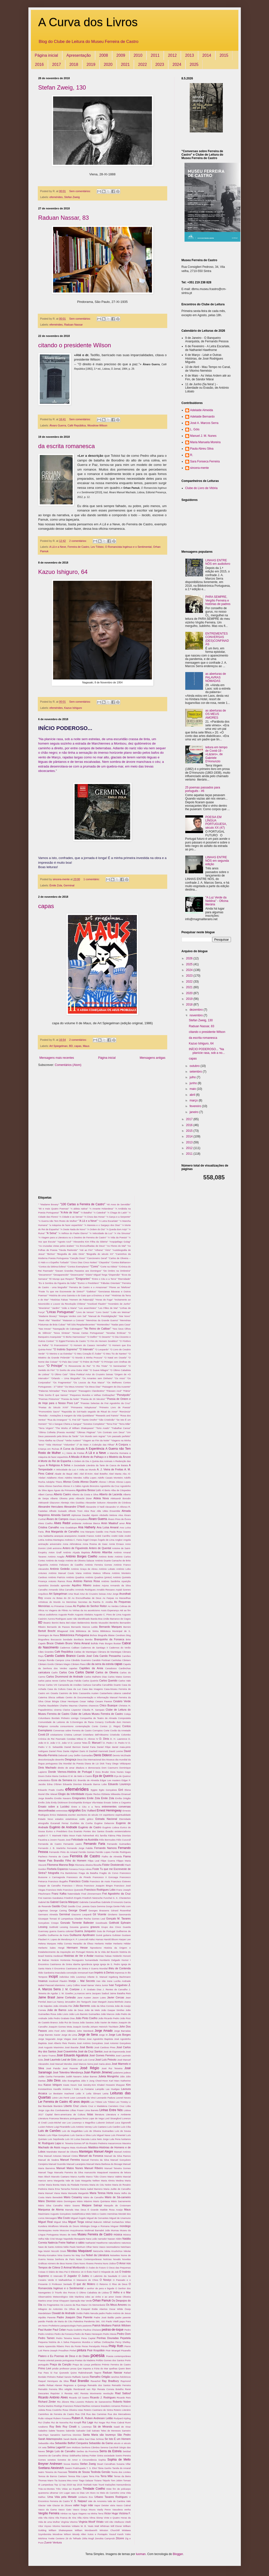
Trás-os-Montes (46, 2488)
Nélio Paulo (69, 2247)
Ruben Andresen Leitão (99, 2418)
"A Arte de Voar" (70, 1212)
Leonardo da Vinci (86, 2097)
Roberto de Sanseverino (98, 2401)
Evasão (109, 1831)
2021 (125, 64)
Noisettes (115, 2255)
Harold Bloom (111, 1939)
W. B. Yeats (87, 2526)
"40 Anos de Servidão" (118, 1204)
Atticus (41, 1614)
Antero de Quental (100, 1548)
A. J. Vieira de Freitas (110, 1469)
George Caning (58, 1910)
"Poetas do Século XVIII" (53, 1407)
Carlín (54, 1672)
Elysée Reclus (93, 1794)
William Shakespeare (61, 2530)
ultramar (54, 2492)
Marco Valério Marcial (119, 2176)
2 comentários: (78, 540)
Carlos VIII (51, 1684)
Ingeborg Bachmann (120, 1976)
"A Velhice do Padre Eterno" (73, 1233)
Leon (72, 2097)
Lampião (99, 2089)
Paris (79, 2325)
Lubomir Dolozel (105, 2122)
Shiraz (65, 2455)
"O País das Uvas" (69, 1361)
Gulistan (116, 1935)
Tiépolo (106, 2480)
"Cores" (94, 1266)
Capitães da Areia (91, 1668)
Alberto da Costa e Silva (85, 1494)
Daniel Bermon (72, 1747)
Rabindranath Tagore (89, 2372)
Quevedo (64, 2372)
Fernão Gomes (87, 1852)
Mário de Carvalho (93, 2197)
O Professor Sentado (60, 2284)
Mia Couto (64, 2217)
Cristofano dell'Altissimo (95, 1734)
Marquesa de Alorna (51, 2209)
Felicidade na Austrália (84, 1839)
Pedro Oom (124, 2333)
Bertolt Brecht (47, 1630)
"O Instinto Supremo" (65, 1349)
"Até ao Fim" (86, 1250)
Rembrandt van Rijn (84, 2389)
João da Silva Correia (102, 2006)
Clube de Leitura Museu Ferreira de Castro (96, 1713)
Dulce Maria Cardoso (56, 1776)
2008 (103, 55)
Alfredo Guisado (58, 1511)
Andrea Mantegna (54, 1539)
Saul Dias (90, 2439)
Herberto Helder (103, 1943)
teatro (41, 2472)
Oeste (118, 2296)
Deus (80, 1759)
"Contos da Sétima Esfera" (52, 1266)
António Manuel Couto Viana (65, 1573)
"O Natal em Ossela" (115, 1357)
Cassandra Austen (89, 1693)
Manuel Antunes (53, 2156)
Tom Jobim (117, 2480)
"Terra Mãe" (124, 1424)
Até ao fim (125, 1610)
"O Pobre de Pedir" (90, 1361)
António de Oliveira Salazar (79, 1560)
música (118, 2234)
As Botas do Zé (61, 1598)
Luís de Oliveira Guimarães (99, 2131)
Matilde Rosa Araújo (111, 2209)
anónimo (57, 1548)
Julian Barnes (90, 2076)
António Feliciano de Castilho (66, 1564)
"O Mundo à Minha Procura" (87, 1357)
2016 (39, 64)
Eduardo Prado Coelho (51, 1790)
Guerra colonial (65, 1931)
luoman (140, 2554)
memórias (112, 2213)
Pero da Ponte (73, 2346)
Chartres (83, 1705)
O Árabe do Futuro (96, 2267)
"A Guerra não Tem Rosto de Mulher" (58, 1221)
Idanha (76, 1964)
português (43, 2364)
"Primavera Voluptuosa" (84, 1407)
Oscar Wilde (116, 2309)
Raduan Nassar (73, 324)
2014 (206, 55)
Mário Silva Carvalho (50, 2205)
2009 (120, 55)
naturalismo (114, 2242)
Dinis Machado (47, 1767)
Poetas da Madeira (85, 2360)
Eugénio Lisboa (111, 1827)
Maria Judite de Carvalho (117, 2189)
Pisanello (126, 2350)
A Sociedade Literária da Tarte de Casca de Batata (99, 1465)
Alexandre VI (112, 1506)
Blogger (178, 2554)
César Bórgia (51, 1701)
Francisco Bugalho (58, 1881)
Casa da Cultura (56, 1689)
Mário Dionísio (47, 2201)
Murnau (115, 2230)
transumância (123, 2484)
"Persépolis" (123, 1394)
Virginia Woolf (87, 2521)
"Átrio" (107, 1250)
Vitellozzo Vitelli (122, 2522)
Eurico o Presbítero (56, 1831)
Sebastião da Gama (101, 2443)
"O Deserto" (104, 1336)
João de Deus (75, 2010)
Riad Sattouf (123, 2393)
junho (193, 1083)
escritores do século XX (90, 1814)
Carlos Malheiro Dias (95, 1676)
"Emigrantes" (82, 1278)
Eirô (120, 1789)
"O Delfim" (92, 1336)
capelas (73, 1668)
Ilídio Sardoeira (46, 1972)
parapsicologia (68, 2325)
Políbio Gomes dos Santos (110, 2360)
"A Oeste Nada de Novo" (73, 1229)
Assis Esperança (110, 1610)
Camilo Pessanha (110, 1655)
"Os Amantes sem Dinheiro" (97, 1378)
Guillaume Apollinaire (82, 1935)
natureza (126, 2242)
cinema (58, 1709)
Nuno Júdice (109, 2263)
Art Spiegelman (58, 1045)
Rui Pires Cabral (115, 2422)
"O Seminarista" (117, 1366)
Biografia (102, 1635)
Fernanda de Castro (50, 1844)
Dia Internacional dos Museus (99, 1759)
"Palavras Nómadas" (49, 1390)
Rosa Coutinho (54, 2410)
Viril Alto (108, 2522)
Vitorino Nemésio (61, 2526)
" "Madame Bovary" (48, 1204)
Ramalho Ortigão (100, 2376)
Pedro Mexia (109, 2334)
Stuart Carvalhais (106, 2464)
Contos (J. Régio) (110, 1726)
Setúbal (127, 2451)
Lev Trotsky (122, 2102)
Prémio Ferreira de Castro (116, 2364)
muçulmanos (76, 2230)
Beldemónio (83, 1622)
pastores (87, 2325)
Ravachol (96, 2381)
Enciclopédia (75, 1802)
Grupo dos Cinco (111, 1927)
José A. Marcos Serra (204, 423)
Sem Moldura (73, 2447)
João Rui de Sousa (69, 2022)
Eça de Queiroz (122, 1776)
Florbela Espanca (57, 1868)
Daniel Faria (89, 1747)
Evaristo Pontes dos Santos (89, 1831)
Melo (88, 2213)
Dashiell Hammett (98, 1751)
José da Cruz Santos (90, 2051)
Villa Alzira (82, 2517)
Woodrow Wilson (97, 425)
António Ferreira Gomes (98, 1564)
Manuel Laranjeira (76, 2164)
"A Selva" (51, 1233)
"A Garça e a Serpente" (118, 1216)
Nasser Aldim (115, 2238)
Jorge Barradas (122, 2030)
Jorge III (103, 2034)
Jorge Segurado (47, 2039)
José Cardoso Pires (104, 2047)
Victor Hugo (111, 2513)
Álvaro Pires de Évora (119, 1519)
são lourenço (108, 2434)
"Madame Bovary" (48, 1316)
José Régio (89, 2068)
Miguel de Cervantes (98, 2218)
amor (122, 1523)
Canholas (116, 1660)
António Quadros (75, 1577)
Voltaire (76, 2526)
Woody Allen (79, 2534)
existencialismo (123, 1831)
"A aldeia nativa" (79, 1208)
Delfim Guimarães (83, 1755)
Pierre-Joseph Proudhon (56, 2350)
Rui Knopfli (75, 2422)
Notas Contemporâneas (89, 2259)
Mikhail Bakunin (93, 2222)
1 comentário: (91, 879)
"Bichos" (51, 1254)
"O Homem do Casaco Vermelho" (88, 1345)
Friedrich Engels (73, 1898)
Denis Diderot (103, 1755)
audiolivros (52, 1614)
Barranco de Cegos (120, 1618)
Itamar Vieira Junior (97, 1985)
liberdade (47, 2106)
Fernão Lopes (103, 1852)
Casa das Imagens (92, 1689)
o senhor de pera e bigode (99, 2288)
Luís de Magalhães (72, 2131)
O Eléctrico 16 (75, 2271)
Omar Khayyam (61, 2300)
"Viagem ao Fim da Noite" (96, 1440)
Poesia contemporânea (118, 2356)
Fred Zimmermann (91, 1893)
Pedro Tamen (46, 2338)
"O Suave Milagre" (99, 1370)
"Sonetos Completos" (94, 1424)
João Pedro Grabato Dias (61, 2018)
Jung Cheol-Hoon (98, 2080)
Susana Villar (123, 2464)
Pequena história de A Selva (53, 2342)
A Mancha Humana (117, 1453)
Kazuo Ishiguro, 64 (63, 571)
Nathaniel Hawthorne (96, 2242)
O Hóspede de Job (109, 2271)
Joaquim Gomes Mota (60, 2026)
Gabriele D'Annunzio (112, 1902)
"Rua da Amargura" (57, 1419)
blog (128, 1635)
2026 (189, 958)
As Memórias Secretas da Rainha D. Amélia (87, 1602)
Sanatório (55, 2434)
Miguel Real (45, 2221)
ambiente (76, 1523)
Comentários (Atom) (68, 1065)
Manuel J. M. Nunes (203, 436)
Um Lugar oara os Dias (72, 2492)
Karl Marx (114, 2080)
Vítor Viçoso (44, 2526)
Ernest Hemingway (109, 1810)
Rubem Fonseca (62, 2418)
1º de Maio (82, 1444)
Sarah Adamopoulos (50, 2438)
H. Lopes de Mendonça (59, 1939)
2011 (155, 55)
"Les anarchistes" (87, 1308)
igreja (96, 1964)
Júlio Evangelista (71, 2080)
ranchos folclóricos (121, 2376)
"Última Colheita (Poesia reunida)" (57, 1432)
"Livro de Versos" (85, 1312)
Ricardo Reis (124, 2397)
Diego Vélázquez (121, 1763)
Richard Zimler (47, 2401)
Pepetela (125, 2338)
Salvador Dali (83, 2430)
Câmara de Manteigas (109, 1651)
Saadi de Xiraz (122, 2426)
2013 (189, 55)
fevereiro (195, 1106)
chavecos (94, 1705)
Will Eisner (116, 2526)
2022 (142, 64)
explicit (41, 1835)
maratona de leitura (120, 2172)
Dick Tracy (105, 1763)
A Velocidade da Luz (65, 1469)
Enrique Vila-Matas (93, 1802)
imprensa (119, 1972)
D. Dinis (104, 1738)
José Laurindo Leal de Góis (60, 2059)
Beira (62, 1622)
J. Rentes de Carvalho (115, 1989)
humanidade (91, 1960)
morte (56, 2230)
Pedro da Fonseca (64, 2334)
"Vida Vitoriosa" (53, 1444)
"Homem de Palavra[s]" (81, 1299)
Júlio (122, 2076)
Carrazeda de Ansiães (70, 1684)
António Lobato (107, 1569)
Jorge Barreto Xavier (49, 2034)
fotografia (53, 1872)
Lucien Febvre (45, 2126)
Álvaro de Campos (57, 1518)
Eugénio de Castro (89, 1827)
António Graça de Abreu (84, 1569)
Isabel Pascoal (46, 1985)
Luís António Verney (81, 2126)
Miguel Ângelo (78, 2218)
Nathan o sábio (75, 2242)
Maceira (126, 2143)
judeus (127, 2072)
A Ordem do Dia (80, 1461)
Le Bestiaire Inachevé (61, 2093)
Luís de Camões (49, 2131)
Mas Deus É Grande (86, 2209)
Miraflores (53, 2226)
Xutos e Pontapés (97, 2534)
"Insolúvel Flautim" (96, 1303)
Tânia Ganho (104, 2468)
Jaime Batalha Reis (120, 1993)
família (103, 1835)
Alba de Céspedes (121, 1490)
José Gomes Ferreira (102, 2055)
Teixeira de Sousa (79, 2471)
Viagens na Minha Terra (90, 2513)
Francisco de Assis (100, 1881)
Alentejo (65, 1502)
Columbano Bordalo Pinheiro (54, 1718)
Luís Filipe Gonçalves (57, 2135)
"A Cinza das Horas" (94, 1216)
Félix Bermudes (107, 1839)
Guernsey (43, 1931)
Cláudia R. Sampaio (93, 1709)
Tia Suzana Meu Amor (66, 2480)
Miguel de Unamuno (120, 2218)
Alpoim (94, 1515)
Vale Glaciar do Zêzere (59, 2505)
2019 (90, 64)
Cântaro (126, 1660)
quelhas (113, 2368)
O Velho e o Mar (120, 2292)
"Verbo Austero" (73, 1440)
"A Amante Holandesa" (101, 1208)
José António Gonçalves (90, 2043)
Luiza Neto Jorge (99, 2139)
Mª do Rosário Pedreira (94, 2143)
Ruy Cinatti (69, 2426)
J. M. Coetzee (71, 1989)
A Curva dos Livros (88, 22)
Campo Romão (46, 1660)
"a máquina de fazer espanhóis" (66, 1225)
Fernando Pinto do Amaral (63, 1852)
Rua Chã (80, 2414)
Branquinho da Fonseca (109, 1639)
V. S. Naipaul (79, 2501)
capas (46, 906)
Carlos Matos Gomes (119, 1676)
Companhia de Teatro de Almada (98, 1718)
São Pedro (124, 2434)
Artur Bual (73, 1593)
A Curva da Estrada (72, 1448)
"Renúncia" (125, 1411)
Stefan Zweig (72, 197)
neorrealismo (113, 2247)
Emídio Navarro (62, 1798)
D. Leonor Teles (79, 1742)
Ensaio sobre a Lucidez (54, 1806)
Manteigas (86, 2151)
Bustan (117, 1643)
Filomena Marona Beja (60, 1864)
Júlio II (84, 2080)
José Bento (86, 2047)
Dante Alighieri (71, 1751)
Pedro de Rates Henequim (88, 2334)
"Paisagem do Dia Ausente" (116, 1386)
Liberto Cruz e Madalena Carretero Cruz (102, 2106)
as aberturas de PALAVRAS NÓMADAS (215, 677)
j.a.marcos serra (82, 1993)
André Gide (117, 1536)
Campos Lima (62, 1660)
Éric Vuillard (89, 1810)
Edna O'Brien (54, 1784)
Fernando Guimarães (119, 1844)
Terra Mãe (106, 2476)
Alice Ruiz (89, 1511)
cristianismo (56, 1734)
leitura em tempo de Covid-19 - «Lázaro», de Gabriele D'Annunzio (216, 754)
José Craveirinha (67, 2051)
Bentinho (114, 1622)
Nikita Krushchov (113, 2251)
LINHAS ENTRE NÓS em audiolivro (217, 562)
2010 (138, 55)
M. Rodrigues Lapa (49, 2143)
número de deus (56, 2263)
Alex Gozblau (77, 1502)
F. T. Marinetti (53, 1835)
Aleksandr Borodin (120, 1498)
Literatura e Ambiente (118, 2114)
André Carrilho (102, 1536)
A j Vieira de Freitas (73, 1453)
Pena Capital (88, 2338)
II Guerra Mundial (98, 1968)
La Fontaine (87, 2089)
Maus (86, 1045)
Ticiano (98, 2480)
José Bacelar (72, 2047)
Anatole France (86, 1536)
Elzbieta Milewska (111, 1794)
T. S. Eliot (91, 2468)
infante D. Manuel (97, 1976)
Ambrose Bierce (91, 1523)
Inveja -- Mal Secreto (82, 1980)
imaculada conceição (66, 1972)
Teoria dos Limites (121, 2472)
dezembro (196, 1009)
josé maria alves (102, 2064)
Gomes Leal (98, 1918)
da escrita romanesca (66, 446)
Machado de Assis (49, 2147)
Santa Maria (90, 2434)
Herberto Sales (47, 1947)
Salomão (70, 2430)
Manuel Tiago (45, 2172)
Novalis (117, 2259)
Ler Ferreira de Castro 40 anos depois (64, 2101)
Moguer (114, 2226)
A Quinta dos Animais (101, 1461)
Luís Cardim (113, 2126)
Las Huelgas (113, 2089)
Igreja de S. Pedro (110, 1964)
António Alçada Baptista (76, 1552)
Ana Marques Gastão (91, 1531)
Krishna (66, 2089)
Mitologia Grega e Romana (95, 2226)
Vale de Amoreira (97, 2501)
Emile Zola (93, 1798)
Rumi (128, 2422)
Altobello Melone (108, 1515)
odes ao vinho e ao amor (99, 2296)
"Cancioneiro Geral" (96, 1258)
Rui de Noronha (59, 2422)
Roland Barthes (82, 2406)
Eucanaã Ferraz (60, 1823)
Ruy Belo (55, 2426)
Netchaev (126, 2247)
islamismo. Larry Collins (67, 1985)
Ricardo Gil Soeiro (79, 2397)
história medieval (54, 1956)
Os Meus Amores (116, 2304)
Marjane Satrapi (92, 2205)
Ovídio (79, 2313)
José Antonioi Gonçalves (117, 2043)
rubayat (49, 2418)
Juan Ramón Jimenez (98, 2072)
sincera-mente (199, 468)
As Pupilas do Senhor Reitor (90, 1606)
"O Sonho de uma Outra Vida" (72, 1370)
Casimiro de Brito (68, 1693)
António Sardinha (110, 1581)
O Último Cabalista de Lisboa (92, 2292)
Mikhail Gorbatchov (113, 2222)
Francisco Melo (54, 1889)
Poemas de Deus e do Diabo (72, 2356)
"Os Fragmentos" (62, 1382)
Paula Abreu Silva (202, 448)
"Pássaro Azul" (114, 1390)
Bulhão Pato (97, 1643)
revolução (108, 2393)
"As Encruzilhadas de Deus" (90, 1245)
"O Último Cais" (59, 1374)
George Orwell (77, 1910)
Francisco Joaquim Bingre (98, 1885)
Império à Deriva (104, 1972)
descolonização (46, 1759)
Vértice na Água (68, 2513)
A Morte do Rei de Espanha (54, 1461)
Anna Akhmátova (72, 1544)
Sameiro (126, 2430)
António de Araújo (55, 1560)
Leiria (105, 2093)
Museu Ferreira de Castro (95, 2234)
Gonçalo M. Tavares (118, 1918)
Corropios (97, 1730)
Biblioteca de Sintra (87, 1631)
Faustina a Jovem (47, 1839)
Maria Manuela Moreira (205, 442)
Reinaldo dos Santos (98, 2385)
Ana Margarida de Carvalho (62, 1531)
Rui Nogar (99, 2422)
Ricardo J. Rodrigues (103, 2397)
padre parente (123, 2317)
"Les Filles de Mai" (108, 1308)
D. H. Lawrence (118, 1738)
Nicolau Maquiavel (79, 2251)
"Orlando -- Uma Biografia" (66, 1378)
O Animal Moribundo (73, 2267)
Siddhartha (75, 2455)
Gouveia (74, 1927)
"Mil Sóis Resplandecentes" (81, 1324)
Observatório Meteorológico (53, 2296)
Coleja (127, 1714)
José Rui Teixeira (112, 2068)
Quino (73, 2372)
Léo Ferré (64, 2097)
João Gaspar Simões (112, 2010)
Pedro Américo (46, 2334)
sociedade (109, 2455)
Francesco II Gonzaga (105, 1877)
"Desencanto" (77, 1274)
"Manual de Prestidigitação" (102, 1316)
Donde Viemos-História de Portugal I (71, 1771)
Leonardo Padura (106, 2097)
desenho (59, 1759)
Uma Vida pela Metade (62, 2496)
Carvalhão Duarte (111, 1684)
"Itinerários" (44, 1308)
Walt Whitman (101, 2526)
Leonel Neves (123, 2097)
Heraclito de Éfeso (83, 1943)
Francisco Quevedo (73, 1889)
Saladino (42, 2430)
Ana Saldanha (45, 1536)
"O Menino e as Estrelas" (59, 1353)
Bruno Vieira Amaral (77, 1643)
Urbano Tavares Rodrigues (111, 2496)
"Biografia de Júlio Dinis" (71, 1254)
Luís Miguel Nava (100, 2135)
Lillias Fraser (77, 2110)
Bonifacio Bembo (83, 1639)
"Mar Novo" (124, 1316)
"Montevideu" (103, 1324)
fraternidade (74, 1893)
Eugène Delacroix (104, 1823)
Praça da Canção (60, 2364)
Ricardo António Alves (53, 2397)
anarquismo (70, 1536)
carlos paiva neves (48, 1680)
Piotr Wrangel (113, 2350)
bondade (67, 1639)
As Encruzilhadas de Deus (86, 1598)
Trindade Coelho (94, 2488)
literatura (99, 2114)
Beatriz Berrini (51, 1622)
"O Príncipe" (54, 1366)
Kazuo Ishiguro (73, 707)
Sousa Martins (71, 2464)
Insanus (43, 1980)
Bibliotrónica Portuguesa (74, 1635)
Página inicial (46, 55)
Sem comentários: (80, 191)
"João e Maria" (69, 1308)
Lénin (55, 2097)
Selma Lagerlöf (56, 2447)
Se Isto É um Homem (118, 2438)
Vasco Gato (64, 2509)
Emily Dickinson (59, 1802)
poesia (98, 2355)
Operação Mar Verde (81, 2300)
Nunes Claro (72, 2263)
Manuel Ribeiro (93, 2168)
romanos (115, 2406)
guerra (52, 1931)
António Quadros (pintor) (98, 1577)
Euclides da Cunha (81, 1823)
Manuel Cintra (70, 2156)
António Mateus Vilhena (96, 1573)
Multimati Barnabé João (97, 2230)
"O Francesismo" (59, 1345)
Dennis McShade (122, 1755)
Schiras (100, 2439)
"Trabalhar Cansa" (121, 1428)
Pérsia (104, 2346)
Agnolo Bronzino (90, 1486)
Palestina (78, 2321)
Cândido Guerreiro (81, 1660)
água (50, 1490)
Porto (128, 2360)
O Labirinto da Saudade (103, 2276)
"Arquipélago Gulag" (120, 1241)
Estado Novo (45, 1819)
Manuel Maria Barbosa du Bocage (104, 2164)
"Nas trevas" (45, 1328)
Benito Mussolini (99, 1622)
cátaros (117, 1693)
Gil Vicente (99, 1914)
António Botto (106, 1556)
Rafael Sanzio (64, 2376)
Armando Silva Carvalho (61, 1589)
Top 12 (58, 2484)
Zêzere (120, 2538)
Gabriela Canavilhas (90, 1902)
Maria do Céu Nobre (100, 2184)
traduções (110, 2484)
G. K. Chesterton (122, 1898)
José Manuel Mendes (61, 2064)
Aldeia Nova (101, 1498)
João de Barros (56, 2010)
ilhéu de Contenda (119, 1968)
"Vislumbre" (69, 1444)
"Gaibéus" (91, 1291)
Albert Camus (45, 1494)
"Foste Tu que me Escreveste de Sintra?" (61, 1291)
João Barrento (81, 2005)
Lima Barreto (92, 2110)
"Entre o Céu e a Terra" (104, 1279)
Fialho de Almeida (112, 1856)
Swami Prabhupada (75, 2468)
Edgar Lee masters (110, 1780)
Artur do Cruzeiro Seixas (93, 1593)
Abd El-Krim (86, 1473)
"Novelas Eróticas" (116, 1333)
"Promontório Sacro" (49, 1411)
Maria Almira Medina (112, 2180)
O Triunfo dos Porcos (63, 2292)
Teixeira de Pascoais (56, 2472)
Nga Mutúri (44, 2251)
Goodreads (101, 1922)
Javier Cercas (115, 1997)
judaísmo (118, 2072)
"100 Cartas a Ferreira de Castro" (82, 1204)
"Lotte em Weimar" (120, 1312)
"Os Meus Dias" (92, 1386)
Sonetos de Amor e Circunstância (77, 2459)
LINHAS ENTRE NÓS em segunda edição (217, 861)
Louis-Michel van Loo (59, 2122)
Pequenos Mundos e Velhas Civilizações (92, 2342)
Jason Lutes (99, 1997)
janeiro (194, 1112)
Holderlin (117, 1956)
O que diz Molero (84, 2284)
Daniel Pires (55, 1751)
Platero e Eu (45, 2356)
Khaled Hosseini (106, 2084)
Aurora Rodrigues (57, 1618)
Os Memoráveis (96, 2304)
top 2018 (67, 2484)
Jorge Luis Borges (120, 2034)
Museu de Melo (68, 2234)
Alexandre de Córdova (118, 1502)
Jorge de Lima (69, 2034)
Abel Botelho (101, 1473)
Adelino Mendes (73, 1477)
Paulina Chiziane (92, 2329)
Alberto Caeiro (62, 1494)
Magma (65, 2147)
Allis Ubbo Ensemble (108, 1511)
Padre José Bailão (104, 2317)
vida (40, 2517)
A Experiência (95, 1448)
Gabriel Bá (43, 1902)
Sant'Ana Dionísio (71, 2434)
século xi (118, 2443)
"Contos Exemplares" (78, 1266)
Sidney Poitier (89, 2455)
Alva (120, 1515)
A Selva (65, 1465)
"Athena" (98, 1250)
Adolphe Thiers (54, 1481)
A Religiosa (53, 1465)
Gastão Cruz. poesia (78, 1906)
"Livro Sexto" (102, 1312)
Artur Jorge (113, 1593)
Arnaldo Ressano (105, 1589)
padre (102, 2313)
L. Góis (195, 429)
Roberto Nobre (122, 2401)
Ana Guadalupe (68, 1527)
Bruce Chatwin (55, 1643)
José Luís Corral (86, 2059)
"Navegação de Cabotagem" (67, 1328)
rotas (80, 2410)
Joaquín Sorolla (81, 2026)
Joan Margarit (99, 2001)
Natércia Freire (56, 2242)
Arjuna (105, 1585)
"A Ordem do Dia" (96, 1229)
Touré (101, 2484)
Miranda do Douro (69, 2226)
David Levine (116, 1751)
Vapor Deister (101, 2505)
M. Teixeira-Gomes (72, 2143)
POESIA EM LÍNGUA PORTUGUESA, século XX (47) (216, 822)
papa (122, 2321)
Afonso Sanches (53, 1486)
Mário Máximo (84, 2201)
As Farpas (108, 1598)
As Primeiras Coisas (61, 1606)
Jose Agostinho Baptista (100, 2039)
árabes (96, 1585)
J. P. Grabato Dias (91, 1989)
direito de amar (66, 1767)
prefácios (96, 2364)
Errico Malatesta (58, 1814)
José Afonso (78, 2039)
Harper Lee (125, 1939)
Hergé (61, 1947)
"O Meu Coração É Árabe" (88, 1353)
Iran (98, 1981)
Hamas (99, 1939)
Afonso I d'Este (107, 1481)
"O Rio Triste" (100, 1366)
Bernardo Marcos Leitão (84, 1627)
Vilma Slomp (96, 2517)
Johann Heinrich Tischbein (104, 2026)
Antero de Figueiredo (75, 1548)
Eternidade (125, 1819)
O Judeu (83, 2275)
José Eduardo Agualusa (72, 2055)
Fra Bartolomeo (69, 1873)
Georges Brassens (98, 1910)
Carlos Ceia (66, 1672)
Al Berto (106, 1490)
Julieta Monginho (108, 2076)
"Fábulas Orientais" (110, 1283)
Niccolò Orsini (58, 2251)
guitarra (107, 1935)
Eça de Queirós (103, 1776)
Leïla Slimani (93, 2093)
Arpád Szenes (123, 1589)
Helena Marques (47, 1943)
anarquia (58, 1536)
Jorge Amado (104, 2030)
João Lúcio (62, 2014)
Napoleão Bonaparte (74, 2238)
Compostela (124, 1718)
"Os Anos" (120, 1378)
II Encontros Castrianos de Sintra (70, 1968)
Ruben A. (78, 2418)
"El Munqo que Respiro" (61, 1279)
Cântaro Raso (78, 1664)
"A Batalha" (86, 1212)
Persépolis (94, 2346)
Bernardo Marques (110, 1626)
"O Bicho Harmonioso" (74, 1336)
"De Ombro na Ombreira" (117, 1270)
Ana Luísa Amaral (107, 1527)
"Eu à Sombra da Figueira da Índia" (57, 1283)
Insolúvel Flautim (58, 1981)
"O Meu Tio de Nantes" (115, 1353)
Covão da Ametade (120, 1730)
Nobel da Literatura (97, 2255)
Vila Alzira (48, 2517)
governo (84, 1927)
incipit (53, 1976)
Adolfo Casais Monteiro (110, 1477)
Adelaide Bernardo (202, 416)
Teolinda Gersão (100, 2471)
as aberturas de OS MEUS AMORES (215, 714)
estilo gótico (86, 1819)
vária (112, 2505)
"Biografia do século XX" (100, 1254)
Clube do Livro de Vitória (201, 488)
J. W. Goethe (66, 1993)
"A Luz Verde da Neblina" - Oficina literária (216, 901)
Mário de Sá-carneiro (118, 2197)
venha (127, 2509)
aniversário (55, 1544)
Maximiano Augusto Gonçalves (54, 2213)
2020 (108, 64)
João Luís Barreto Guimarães (84, 2014)
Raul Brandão (79, 2381)
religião (68, 2389)
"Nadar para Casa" (121, 1324)
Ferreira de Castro (78, 546)
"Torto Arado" (103, 1428)
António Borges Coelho (81, 1556)
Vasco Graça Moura (84, 2509)
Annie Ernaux (116, 1544)
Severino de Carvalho (49, 2455)
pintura (81, 2350)
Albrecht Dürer (84, 1498)
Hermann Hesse (77, 1947)
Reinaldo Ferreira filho (50, 2389)
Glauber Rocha (82, 1918)
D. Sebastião (56, 1747)
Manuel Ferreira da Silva (95, 2159)
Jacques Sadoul (100, 1993)
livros (85, 2118)
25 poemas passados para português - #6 (202, 789)
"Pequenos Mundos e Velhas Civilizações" (92, 1395)
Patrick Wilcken (121, 2325)
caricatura (44, 1672)
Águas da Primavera (64, 1490)
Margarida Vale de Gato (67, 2180)
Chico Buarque (109, 1705)
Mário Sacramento (121, 2201)
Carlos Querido (108, 1680)
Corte (106, 1730)
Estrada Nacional (106, 1818)
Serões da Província (88, 2451)
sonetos (51, 2459)
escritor (72, 1814)
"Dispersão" (114, 1274)
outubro (194, 1066)
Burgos (108, 1643)
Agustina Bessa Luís (88, 1490)
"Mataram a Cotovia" (73, 1320)
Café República (77, 425)
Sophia (102, 2459)
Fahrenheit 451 (91, 1835)
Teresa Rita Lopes (78, 2476)
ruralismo (43, 2426)
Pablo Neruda (90, 2313)
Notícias (107, 2259)
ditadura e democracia (88, 1767)
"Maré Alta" (44, 1320)
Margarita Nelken (90, 2180)
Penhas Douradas (108, 2338)
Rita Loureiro (77, 2401)
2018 (73, 64)
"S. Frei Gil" (74, 1419)
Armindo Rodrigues (85, 1589)
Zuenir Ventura (53, 2542)
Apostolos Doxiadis (48, 1585)
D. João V (52, 1742)
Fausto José (64, 1839)
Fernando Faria (94, 1843)
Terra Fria (94, 2476)
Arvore (47, 1598)
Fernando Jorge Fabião (80, 1848)
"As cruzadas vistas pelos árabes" (56, 1245)
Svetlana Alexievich (51, 2468)
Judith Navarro (74, 2076)
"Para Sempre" (69, 1390)
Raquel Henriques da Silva (53, 2381)
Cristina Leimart (73, 1734)
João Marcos (107, 2014)
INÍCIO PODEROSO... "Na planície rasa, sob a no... (207, 1050)
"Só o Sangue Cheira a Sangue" (65, 1424)
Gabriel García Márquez (64, 1901)
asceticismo (94, 1610)
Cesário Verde (122, 1701)
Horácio (55, 1960)
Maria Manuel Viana (49, 2193)
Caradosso (111, 1668)
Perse (85, 2346)
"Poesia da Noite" (70, 1399)
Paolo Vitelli (112, 2321)
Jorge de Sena (88, 2034)
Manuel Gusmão (57, 2164)
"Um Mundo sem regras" (93, 1436)
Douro (41, 1776)
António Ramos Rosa (86, 1581)
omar (49, 2300)
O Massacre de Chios (85, 2280)
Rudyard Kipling (122, 2418)
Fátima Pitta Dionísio (119, 1835)
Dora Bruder (102, 1772)
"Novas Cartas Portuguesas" (88, 1333)
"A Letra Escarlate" (109, 1221)
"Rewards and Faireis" (107, 1415)
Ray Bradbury (110, 2380)
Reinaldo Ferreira (121, 2385)
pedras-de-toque (113, 2329)
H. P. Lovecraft (80, 1939)
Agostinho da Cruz (110, 1486)
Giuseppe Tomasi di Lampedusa (55, 1918)
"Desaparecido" (61, 1274)
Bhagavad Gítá (65, 1631)
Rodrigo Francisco (63, 2406)
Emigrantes (79, 1798)
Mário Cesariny (73, 2197)
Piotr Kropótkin (96, 2350)
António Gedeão (60, 1568)
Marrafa (69, 2209)
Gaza (93, 1906)
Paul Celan (59, 2329)
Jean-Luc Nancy (55, 2001)
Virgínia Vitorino (69, 2522)
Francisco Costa (78, 1881)
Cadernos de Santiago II (94, 1647)
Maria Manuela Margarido (75, 2193)
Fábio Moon (68, 1835)
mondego (125, 2226)
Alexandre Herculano (50, 1506)
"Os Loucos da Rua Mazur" (89, 1382)
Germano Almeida (48, 1914)
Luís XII (69, 2139)
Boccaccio (56, 1639)
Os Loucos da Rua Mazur (74, 2304)
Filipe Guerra (108, 1860)
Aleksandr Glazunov (49, 1502)
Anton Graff (55, 1552)
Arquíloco (43, 1593)
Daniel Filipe (104, 1747)
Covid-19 (43, 1734)
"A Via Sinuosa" (122, 1233)
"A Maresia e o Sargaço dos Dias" (102, 1225)
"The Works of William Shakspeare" (74, 1428)
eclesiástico (44, 1780)
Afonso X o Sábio (72, 1486)
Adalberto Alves (54, 1477)
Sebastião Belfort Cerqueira (71, 2443)
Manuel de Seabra (48, 2159)
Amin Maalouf (109, 1523)
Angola (127, 1539)
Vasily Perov (104, 2509)
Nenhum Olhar (84, 2247)
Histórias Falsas (103, 1956)
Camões (126, 1656)
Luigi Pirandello (62, 2126)
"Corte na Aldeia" (109, 1266)
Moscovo (64, 2230)
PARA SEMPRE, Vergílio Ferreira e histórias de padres (217, 600)
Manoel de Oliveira (68, 2151)
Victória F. (125, 2513)
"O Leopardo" (102, 1349)
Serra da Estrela (111, 2451)
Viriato (99, 2521)
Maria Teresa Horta (101, 2193)
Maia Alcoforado (78, 2147)
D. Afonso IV (91, 1738)
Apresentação (78, 55)
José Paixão (53, 2068)
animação (43, 1544)
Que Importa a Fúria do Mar (92, 2368)
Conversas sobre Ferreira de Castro (72, 1730)
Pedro (127, 2329)
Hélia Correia (64, 1943)
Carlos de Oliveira (107, 1672)
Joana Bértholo (115, 2001)
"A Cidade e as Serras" (71, 1216)
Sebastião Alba (46, 2443)
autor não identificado (78, 1618)
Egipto (94, 1790)
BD (71, 1045)
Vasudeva (117, 2509)
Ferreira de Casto (58, 1856)
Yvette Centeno (56, 2538)
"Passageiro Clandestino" (91, 1390)
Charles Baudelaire (48, 1705)
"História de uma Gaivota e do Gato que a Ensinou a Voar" (79, 1295)
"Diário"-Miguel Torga (96, 1274)
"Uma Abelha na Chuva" (51, 1440)
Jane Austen (84, 1997)
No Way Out (78, 2255)
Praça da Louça (81, 2364)
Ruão (41, 2418)
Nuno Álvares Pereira (90, 2263)
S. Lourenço (85, 2426)
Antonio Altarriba (101, 1552)
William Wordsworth (86, 2530)
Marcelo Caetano (60, 2176)
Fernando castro (72, 1844)
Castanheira (106, 1693)
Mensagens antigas (152, 1058)
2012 (172, 55)
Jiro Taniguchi (83, 2001)
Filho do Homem (75, 1860)
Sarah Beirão (70, 2439)
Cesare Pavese (103, 1701)
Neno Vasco (99, 2247)
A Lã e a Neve (57, 546)
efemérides (55, 197)
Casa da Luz (74, 1689)
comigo (75, 1718)
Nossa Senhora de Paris (61, 2259)
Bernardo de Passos (58, 1627)
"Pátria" (127, 1390)
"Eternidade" (124, 1279)
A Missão (74, 1456)
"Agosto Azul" (64, 1241)
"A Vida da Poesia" (117, 1237)
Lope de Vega (96, 2118)
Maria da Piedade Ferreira (74, 2184)
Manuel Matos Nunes (69, 2168)
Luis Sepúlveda (56, 2139)
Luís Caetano (100, 2126)
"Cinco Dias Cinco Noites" (84, 1262)
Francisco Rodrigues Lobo (99, 1889)
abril (192, 1094)
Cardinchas (125, 1668)
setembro (196, 1071)
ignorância (86, 1964)
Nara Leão (91, 2238)
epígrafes (74, 1810)
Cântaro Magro (62, 1664)
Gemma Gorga (104, 1906)
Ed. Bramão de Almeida (86, 1780)
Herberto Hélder (122, 1943)
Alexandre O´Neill (95, 1506)
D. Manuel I (95, 1742)
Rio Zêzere (63, 2401)
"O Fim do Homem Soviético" (102, 1341)
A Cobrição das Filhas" (102, 1444)
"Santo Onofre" (90, 1419)
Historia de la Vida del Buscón (102, 1952)
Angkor (119, 1539)
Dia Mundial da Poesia (71, 1763)
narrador (102, 2238)
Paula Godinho (75, 2329)
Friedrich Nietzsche (92, 1898)
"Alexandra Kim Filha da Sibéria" (90, 1241)
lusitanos (126, 2139)
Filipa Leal (93, 1860)
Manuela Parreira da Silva (68, 2172)
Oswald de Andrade (63, 2313)
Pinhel (73, 2350)
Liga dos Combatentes (57, 2110)
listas (90, 2114)
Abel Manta (115, 1473)
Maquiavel (102, 2172)
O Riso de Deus (118, 2284)
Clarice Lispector (72, 1709)
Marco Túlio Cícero (96, 2176)
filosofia (97, 1864)
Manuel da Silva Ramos (117, 2156)
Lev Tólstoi (97, 546)
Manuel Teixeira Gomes (117, 2168)
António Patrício (56, 1577)
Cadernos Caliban (69, 1647)
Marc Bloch (44, 2176)
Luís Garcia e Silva (80, 2135)
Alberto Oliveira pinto (62, 1498)
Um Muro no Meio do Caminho (102, 2492)
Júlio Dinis (54, 2080)
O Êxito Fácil (91, 2271)
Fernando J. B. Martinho (52, 1848)
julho (193, 1077)
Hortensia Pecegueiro (72, 1960)
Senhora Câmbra (90, 2447)
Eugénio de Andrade (63, 1827)
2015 (224, 55)
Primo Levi (44, 2368)
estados (59, 1819)
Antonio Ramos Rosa (60, 1581)
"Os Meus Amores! (74, 1386)
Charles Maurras (68, 1705)
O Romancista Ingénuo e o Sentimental (128, 546)
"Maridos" (56, 1320)
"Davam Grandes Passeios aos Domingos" (78, 1270)
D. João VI (64, 1742)
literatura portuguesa (71, 2118)
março (194, 1100)
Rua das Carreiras (96, 2414)
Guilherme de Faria (58, 1935)
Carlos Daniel (84, 1672)
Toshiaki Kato (90, 2484)
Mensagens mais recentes (57, 1058)
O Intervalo (56, 2276)
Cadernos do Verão (120, 1647)
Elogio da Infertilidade (71, 1793)
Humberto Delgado (110, 1960)
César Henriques (69, 1701)
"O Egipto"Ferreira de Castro (70, 1341)
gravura (95, 1926)
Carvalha (96, 1684)
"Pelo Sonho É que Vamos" (53, 1395)
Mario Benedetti (53, 2197)
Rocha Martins (46, 2406)
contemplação (82, 1726)
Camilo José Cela (87, 1655)
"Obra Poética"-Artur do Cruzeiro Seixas (91, 1374)
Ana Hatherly (87, 1527)
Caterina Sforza (46, 1697)
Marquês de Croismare (117, 2205)
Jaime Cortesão (66, 1997)
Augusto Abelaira (84, 1614)
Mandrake (51, 2151)
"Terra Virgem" (46, 1428)
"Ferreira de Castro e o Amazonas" (88, 1287)
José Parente (70, 2068)
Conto (95, 1726)
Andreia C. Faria (73, 1539)
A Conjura (122, 1444)
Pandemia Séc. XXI (94, 2321)
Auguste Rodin (66, 1614)
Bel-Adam (71, 1622)
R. (191, 455)
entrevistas (61, 1810)
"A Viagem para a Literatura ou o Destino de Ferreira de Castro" (72, 1237)
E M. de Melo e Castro (80, 1776)
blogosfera (43, 1639)
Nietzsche (98, 2251)
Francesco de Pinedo (79, 1877)
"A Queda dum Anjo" (116, 1229)
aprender (65, 1585)
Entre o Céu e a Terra (85, 1806)
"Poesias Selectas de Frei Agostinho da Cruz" (105, 1403)
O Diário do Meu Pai (57, 2271)
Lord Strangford (113, 2118)
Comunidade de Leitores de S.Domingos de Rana (66, 1722)
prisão (55, 2368)
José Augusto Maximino (51, 2047)
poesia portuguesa (64, 2360)
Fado (79, 1835)
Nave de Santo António (50, 2247)
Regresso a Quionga (74, 2385)
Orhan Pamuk (102, 2300)
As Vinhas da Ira (78, 1610)
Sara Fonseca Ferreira (205, 461)
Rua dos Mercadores (119, 2414)
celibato (60, 1697)
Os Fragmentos (51, 2304)
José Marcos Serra (83, 2064)
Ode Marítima (76, 2296)
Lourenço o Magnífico (83, 2122)
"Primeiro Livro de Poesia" (115, 1407)
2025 (194, 64)
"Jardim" (55, 1308)
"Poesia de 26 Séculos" (92, 1399)
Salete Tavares (56, 2430)
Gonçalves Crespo (48, 1922)
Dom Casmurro (110, 1767)
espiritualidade (123, 1814)
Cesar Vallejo (87, 1701)
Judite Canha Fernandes (51, 2076)
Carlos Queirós (90, 1680)
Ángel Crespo (90, 1539)
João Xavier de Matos (106, 2022)
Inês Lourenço (78, 1976)
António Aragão (56, 1556)
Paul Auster (45, 2329)
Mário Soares (72, 2205)
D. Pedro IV (121, 1742)
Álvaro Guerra (57, 425)
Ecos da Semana (61, 1780)
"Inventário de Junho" (119, 1303)
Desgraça (70, 1759)
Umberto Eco (85, 2497)
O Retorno (102, 2284)
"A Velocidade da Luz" (101, 1233)
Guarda (127, 1927)
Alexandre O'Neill (74, 1506)
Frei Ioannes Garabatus (50, 1898)
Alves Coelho (45, 1523)
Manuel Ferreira (70, 2159)
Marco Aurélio (77, 2176)
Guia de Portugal (106, 1931)
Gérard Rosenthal (121, 1910)
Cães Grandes (46, 1651)
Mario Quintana (101, 2201)
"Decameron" (45, 1274)
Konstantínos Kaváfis (49, 2089)
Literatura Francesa (48, 2118)
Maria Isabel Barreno (91, 2189)
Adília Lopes (90, 1477)
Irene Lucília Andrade (119, 1981)
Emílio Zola (44, 1802)
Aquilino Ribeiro (81, 1585)
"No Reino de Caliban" (97, 1328)
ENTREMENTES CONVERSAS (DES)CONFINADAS (217, 639)
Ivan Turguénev (118, 1985)
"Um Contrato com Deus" (111, 1432)
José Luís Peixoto (106, 2059)
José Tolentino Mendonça (68, 2072)
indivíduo (64, 1976)
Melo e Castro (99, 2213)
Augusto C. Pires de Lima (107, 1614)
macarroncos (114, 2143)
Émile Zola (55, 885)
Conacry (99, 1722)
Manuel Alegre (103, 2151)
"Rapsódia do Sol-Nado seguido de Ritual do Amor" (89, 1411)
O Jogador (70, 2275)
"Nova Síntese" (61, 1333)
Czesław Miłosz (75, 1738)
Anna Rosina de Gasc (95, 1544)
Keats (66, 2084)
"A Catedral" (99, 1212)
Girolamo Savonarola (119, 1914)
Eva (70, 1831)
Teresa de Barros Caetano (52, 2476)
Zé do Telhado (73, 2538)
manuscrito (90, 2172)
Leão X (80, 2093)
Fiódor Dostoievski (113, 1864)
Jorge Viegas (64, 2039)
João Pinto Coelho (87, 2018)
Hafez (92, 1939)
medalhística (78, 2213)
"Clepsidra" (104, 1262)
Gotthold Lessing (58, 1927)
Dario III (84, 1751)
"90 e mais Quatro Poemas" (53, 1208)
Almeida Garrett (60, 1515)
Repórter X (56, 2393)
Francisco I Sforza (72, 1885)
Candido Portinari (101, 1660)
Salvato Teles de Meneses (106, 2430)
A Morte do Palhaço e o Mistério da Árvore (105, 1456)
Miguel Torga (76, 2221)
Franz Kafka (59, 1893)
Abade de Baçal (63, 1473)
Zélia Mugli (88, 2538)
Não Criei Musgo (54, 2238)
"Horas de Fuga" (104, 1299)
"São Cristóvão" (106, 1419)
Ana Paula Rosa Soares (117, 1531)
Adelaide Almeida (201, 410)
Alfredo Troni (75, 1511)
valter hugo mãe (83, 2505)
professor (64, 2368)
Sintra (100, 2455)
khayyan (120, 2084)
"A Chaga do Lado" (117, 1212)
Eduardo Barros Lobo (95, 1784)
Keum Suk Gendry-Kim (83, 2084)
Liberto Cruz (71, 2105)
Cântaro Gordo (46, 1664)
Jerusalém (70, 2001)
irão (104, 1981)
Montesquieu (45, 2230)
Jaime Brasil (46, 1997)
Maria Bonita (53, 2184)
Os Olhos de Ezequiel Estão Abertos (85, 2309)
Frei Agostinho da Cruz (116, 1893)
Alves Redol (62, 1523)
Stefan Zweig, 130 (62, 87)
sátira (81, 2439)
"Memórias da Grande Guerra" (101, 1320)
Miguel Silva (60, 2222)
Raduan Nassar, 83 (63, 217)
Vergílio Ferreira (49, 2513)
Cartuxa (87, 1684)
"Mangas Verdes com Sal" (73, 1316)
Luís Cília (126, 2126)
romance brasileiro (100, 2406)
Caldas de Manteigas (85, 1651)
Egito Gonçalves (108, 1790)
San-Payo (43, 2434)
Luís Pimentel (118, 2135)
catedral (126, 1693)
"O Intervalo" (86, 1349)
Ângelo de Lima (106, 1539)
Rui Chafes (44, 2422)
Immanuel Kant (86, 1972)
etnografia (43, 1823)
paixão (41, 2321)
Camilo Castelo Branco (60, 1656)
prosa (73, 2368)
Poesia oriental (46, 2360)
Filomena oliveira (84, 1864)
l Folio (75, 2089)
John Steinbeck (85, 2030)
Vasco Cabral (123, 2505)
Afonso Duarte (89, 1481)
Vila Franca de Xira (65, 2517)
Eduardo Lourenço (119, 1784)
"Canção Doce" (77, 1258)
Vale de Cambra (116, 2501)
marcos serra (45, 2180)
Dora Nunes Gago (120, 1772)
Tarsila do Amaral (121, 2468)
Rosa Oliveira (69, 2410)
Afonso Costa (71, 1481)
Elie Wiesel (51, 1794)
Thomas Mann (46, 2480)
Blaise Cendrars (116, 1635)
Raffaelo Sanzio (80, 2376)
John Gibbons (68, 2030)
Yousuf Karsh (116, 2534)
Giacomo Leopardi (81, 1914)
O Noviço (105, 2279)
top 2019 (77, 2484)
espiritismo (109, 1814)
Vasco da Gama (47, 2509)
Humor (125, 1960)
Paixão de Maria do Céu (59, 2321)
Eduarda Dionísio (72, 1784)
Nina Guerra (64, 2255)
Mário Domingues (66, 2201)
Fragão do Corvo (108, 1873)
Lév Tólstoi (109, 2102)
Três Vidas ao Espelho (68, 2488)
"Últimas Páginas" (86, 1432)
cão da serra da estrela (100, 1664)
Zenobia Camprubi (105, 2538)
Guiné (99, 1935)
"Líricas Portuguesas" (60, 1312)
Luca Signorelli (123, 2122)
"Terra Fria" (112, 1424)
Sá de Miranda (102, 2426)
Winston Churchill (110, 2530)
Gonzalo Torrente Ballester (77, 1922)
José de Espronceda (114, 2051)
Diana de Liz (92, 1763)
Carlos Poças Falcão (70, 1680)
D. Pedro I (108, 1742)
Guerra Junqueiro (85, 1931)
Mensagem (51, 2218)
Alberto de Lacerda (110, 1494)
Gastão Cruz (59, 1906)
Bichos (93, 1635)
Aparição (126, 1581)
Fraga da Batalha (88, 1873)
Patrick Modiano (102, 2325)
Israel (83, 1985)
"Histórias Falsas (59, 1299)
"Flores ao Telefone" (120, 1287)
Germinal (68, 885)
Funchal (107, 1898)
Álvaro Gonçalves (78, 1519)
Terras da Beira (122, 2476)
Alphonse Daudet (80, 1515)
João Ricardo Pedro (108, 2018)
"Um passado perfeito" (119, 1436)
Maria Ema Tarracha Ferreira (63, 2189)
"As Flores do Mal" (116, 1245)
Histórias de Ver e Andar (79, 1955)
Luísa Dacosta (81, 2139)
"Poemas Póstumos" (49, 1399)
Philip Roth (116, 2346)
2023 (159, 64)
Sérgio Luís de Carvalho (61, 2451)
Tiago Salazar (86, 2480)
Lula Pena (115, 2139)
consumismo (67, 1726)
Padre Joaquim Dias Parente (75, 2317)
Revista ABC (71, 2393)
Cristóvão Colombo (120, 1734)
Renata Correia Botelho (110, 2389)
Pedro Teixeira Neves (68, 2338)
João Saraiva (87, 2022)
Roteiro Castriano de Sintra (98, 2410)
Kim (128, 2084)
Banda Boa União (100, 1618)
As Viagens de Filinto (56, 1610)
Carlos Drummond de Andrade (64, 1676)
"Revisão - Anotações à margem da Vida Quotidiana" (66, 1415)
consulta (54, 1726)
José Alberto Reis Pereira (62, 2043)
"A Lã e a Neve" (88, 1220)
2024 (176, 64)
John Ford (53, 2030)
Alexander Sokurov (95, 1502)
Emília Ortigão (123, 1798)
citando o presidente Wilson (74, 345)
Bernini (127, 1627)
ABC (75, 1473)
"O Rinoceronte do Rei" (77, 1366)
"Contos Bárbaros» (121, 1262)
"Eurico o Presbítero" (88, 1283)
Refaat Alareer (54, 2385)
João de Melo (92, 2010)
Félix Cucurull (123, 1839)
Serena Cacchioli (109, 2447)
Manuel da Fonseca (91, 2155)
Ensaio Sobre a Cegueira (117, 1802)
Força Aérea (85, 1869)
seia (44, 2447)
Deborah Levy (65, 1755)
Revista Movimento (90, 2393)
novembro (196, 1015)
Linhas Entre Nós (111, 2110)
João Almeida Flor (62, 2006)
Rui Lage (87, 2422)
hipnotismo (96, 1947)
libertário (58, 2106)
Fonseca (73, 1869)
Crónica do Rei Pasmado (52, 1738)
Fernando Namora (105, 1847)
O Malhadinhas (63, 2280)
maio (193, 1089)
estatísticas (71, 1819)
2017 (56, 64)
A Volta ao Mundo (86, 1469)
